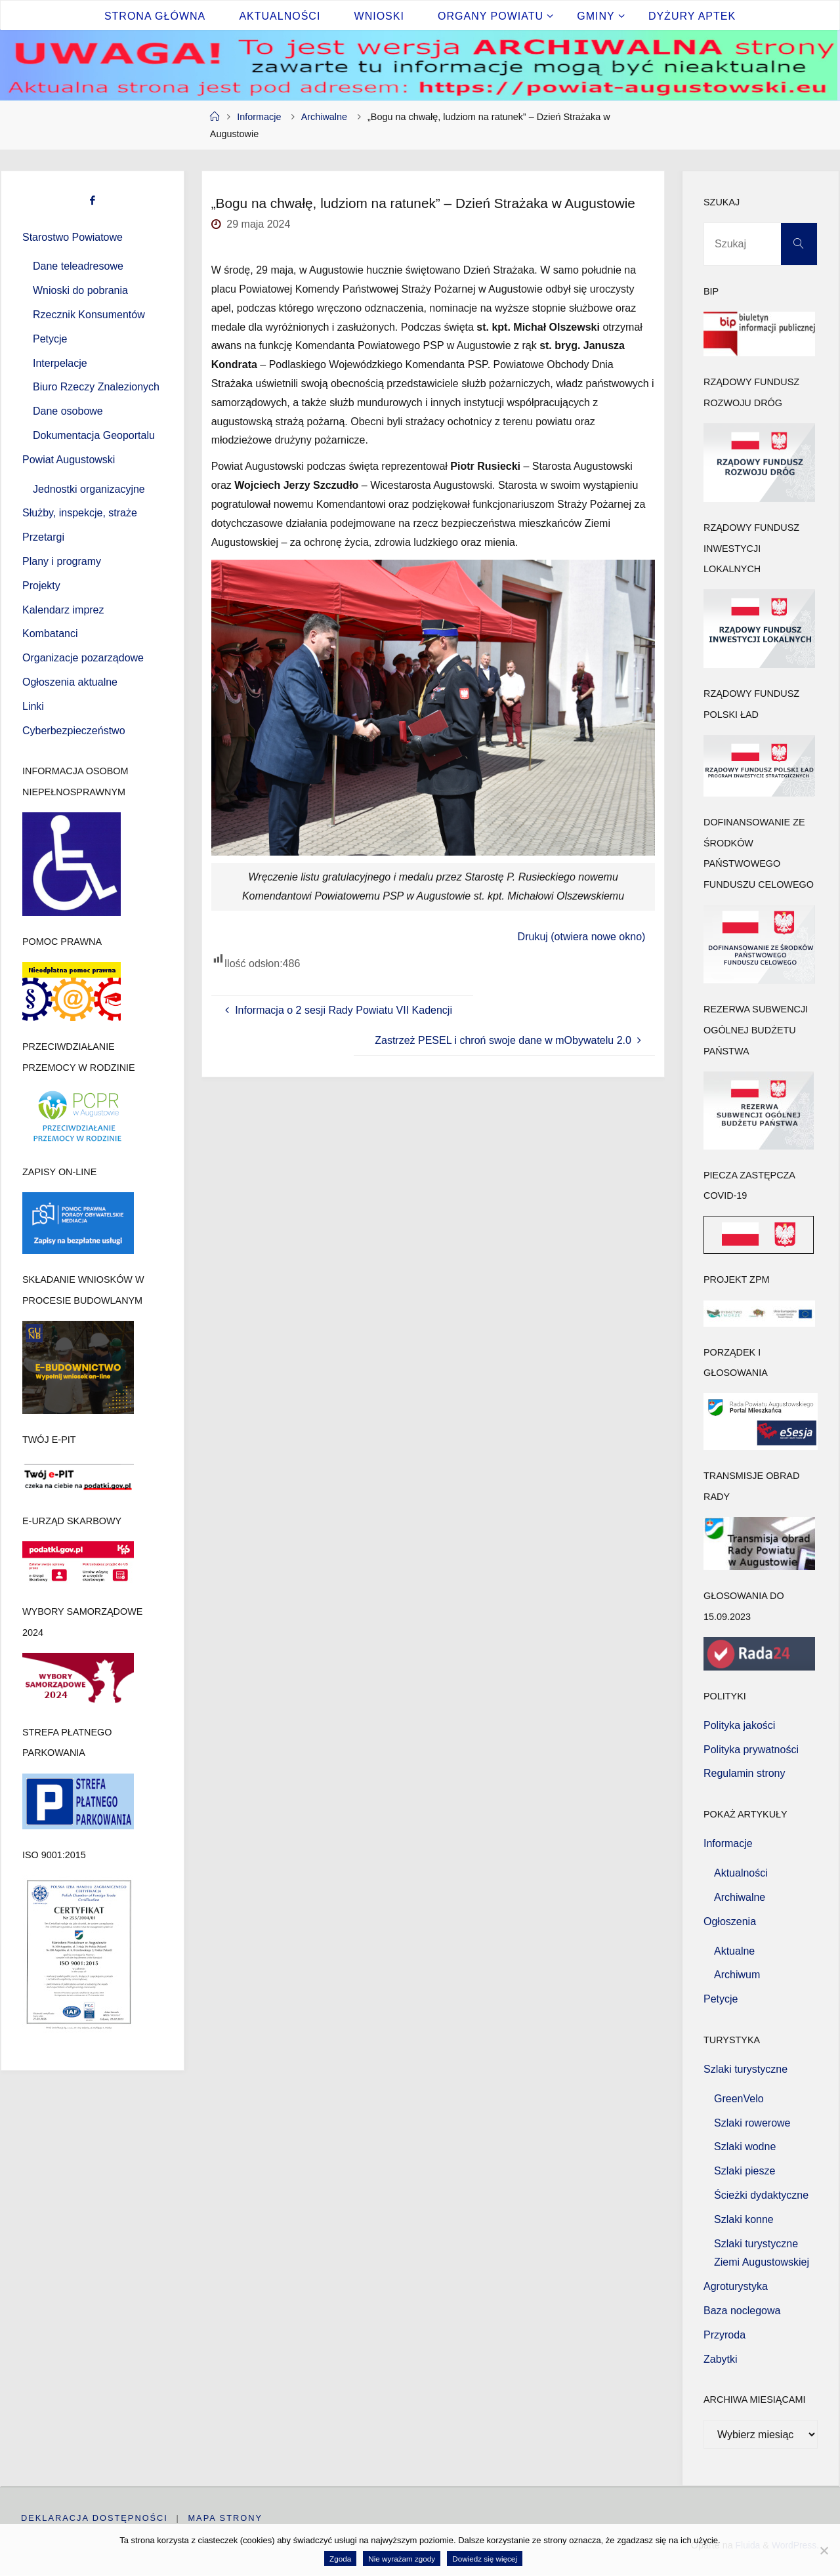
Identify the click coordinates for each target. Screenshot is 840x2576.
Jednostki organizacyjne (89, 489)
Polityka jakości (739, 1725)
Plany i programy (61, 561)
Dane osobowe (68, 411)
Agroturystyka (736, 2286)
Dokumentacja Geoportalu (94, 435)
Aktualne (734, 1951)
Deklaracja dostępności (94, 2518)
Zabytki (721, 2359)
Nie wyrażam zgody (401, 2558)
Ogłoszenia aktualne (69, 682)
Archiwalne (324, 117)
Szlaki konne (744, 2219)
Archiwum (737, 1974)
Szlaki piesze (744, 2170)
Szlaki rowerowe (752, 2123)
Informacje (259, 117)
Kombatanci (50, 633)
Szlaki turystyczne (746, 2069)
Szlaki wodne (745, 2146)
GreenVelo (739, 2098)
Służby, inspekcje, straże (79, 512)
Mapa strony (225, 2518)
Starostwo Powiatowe (72, 237)
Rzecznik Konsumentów (89, 314)
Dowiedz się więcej (484, 2558)
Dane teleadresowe (78, 266)
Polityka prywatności (751, 1749)
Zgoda (340, 2558)
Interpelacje (60, 363)
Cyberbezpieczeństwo (73, 730)
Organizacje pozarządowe (83, 657)
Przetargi (43, 537)
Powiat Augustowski (68, 459)
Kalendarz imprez (63, 609)
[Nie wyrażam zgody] (823, 2550)
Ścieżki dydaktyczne (761, 2195)
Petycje (50, 338)
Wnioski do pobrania (80, 290)
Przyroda (725, 2334)
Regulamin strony (745, 1773)
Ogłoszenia (730, 1921)
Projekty (41, 585)
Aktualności (741, 1873)
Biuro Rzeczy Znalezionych (96, 386)
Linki (33, 706)
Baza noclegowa (742, 2310)
